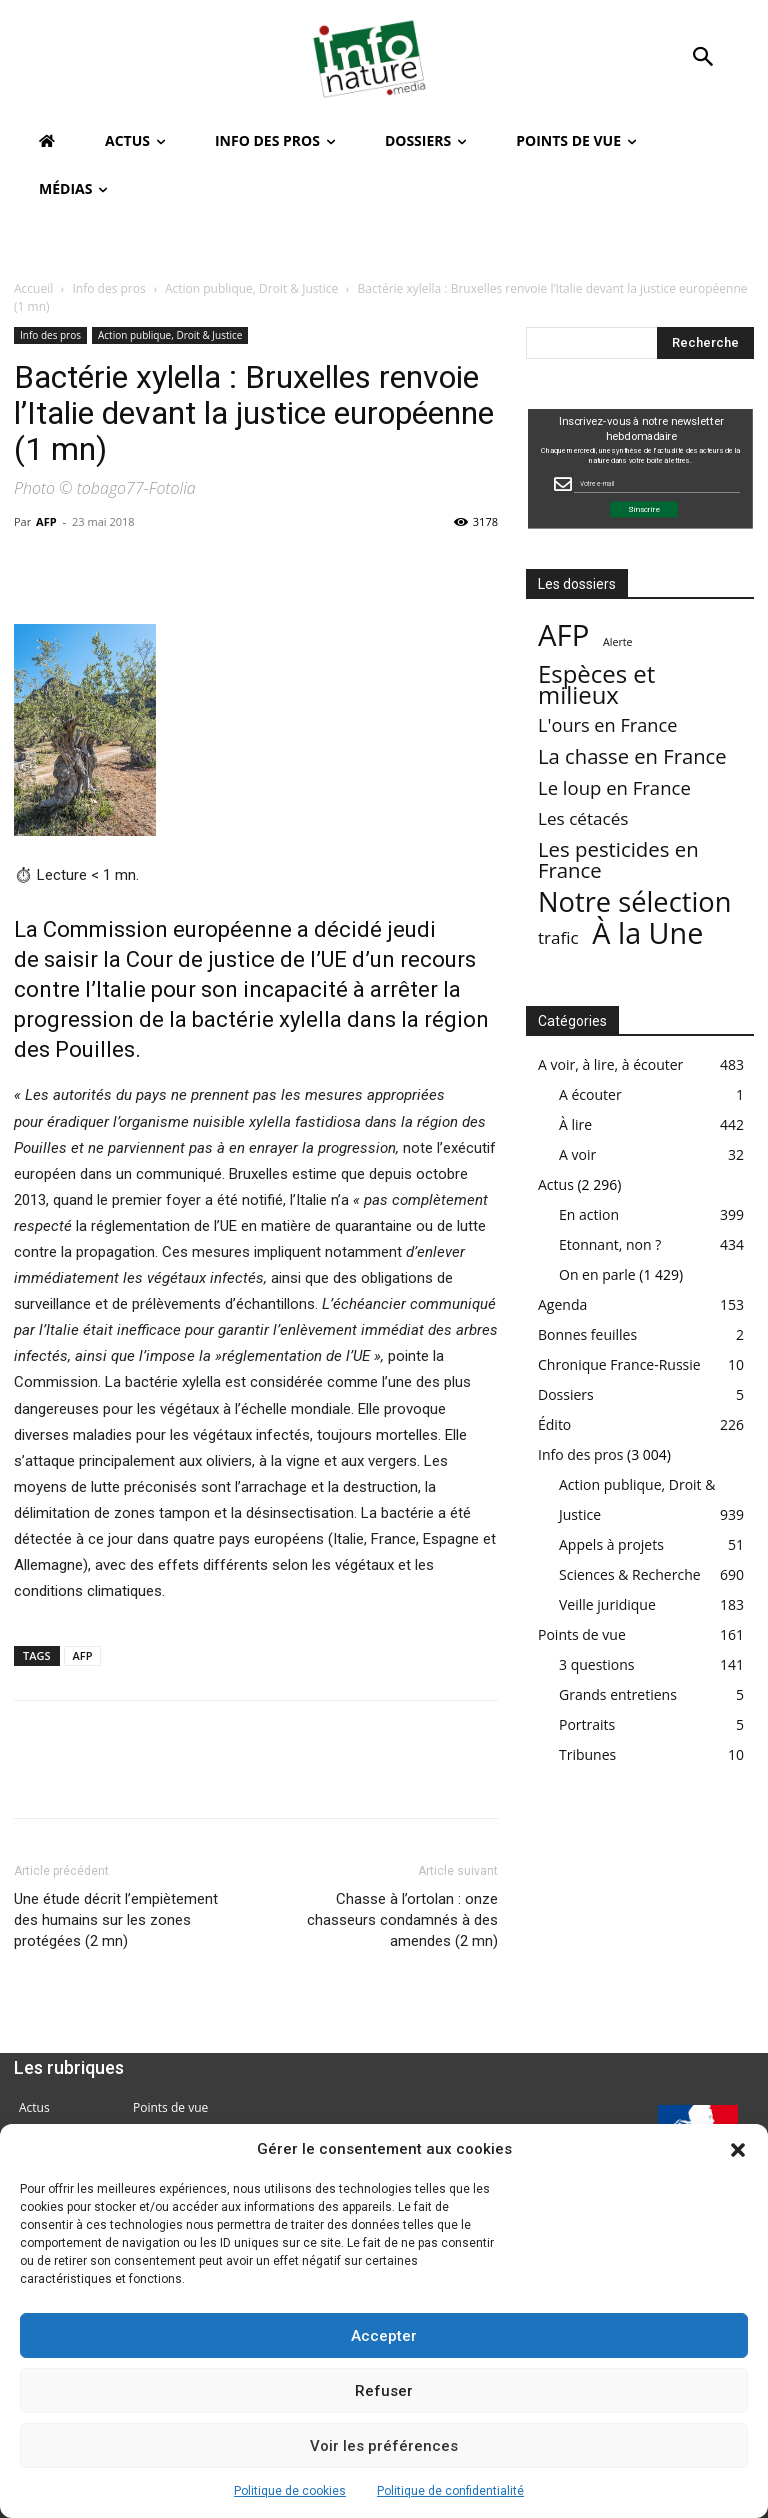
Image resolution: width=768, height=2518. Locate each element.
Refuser (384, 2391)
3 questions (597, 1664)
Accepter (384, 2336)
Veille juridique (607, 1604)
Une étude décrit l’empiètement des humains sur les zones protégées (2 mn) (116, 1920)
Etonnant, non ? (610, 1244)
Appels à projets (611, 1544)
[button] (738, 2150)
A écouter (590, 1094)
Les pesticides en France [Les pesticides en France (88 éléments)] (618, 860)
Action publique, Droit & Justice (251, 288)
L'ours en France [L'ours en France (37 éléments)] (607, 725)
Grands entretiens (618, 1694)
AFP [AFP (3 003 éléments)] (563, 635)
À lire (575, 1124)
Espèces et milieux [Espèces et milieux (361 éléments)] (596, 684)
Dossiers (566, 1394)
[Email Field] (657, 484)
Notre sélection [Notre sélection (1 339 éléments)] (634, 901)
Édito (554, 1424)
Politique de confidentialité (450, 2491)
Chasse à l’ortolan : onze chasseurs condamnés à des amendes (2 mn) (402, 1920)
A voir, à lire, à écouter (610, 1064)
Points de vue (582, 1634)
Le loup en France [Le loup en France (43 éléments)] (614, 787)
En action (589, 1214)
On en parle (597, 1274)
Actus (556, 1184)
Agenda (562, 1304)
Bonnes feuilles (587, 1334)
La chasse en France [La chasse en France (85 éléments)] (632, 756)
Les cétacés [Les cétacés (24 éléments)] (583, 818)
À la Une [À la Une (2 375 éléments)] (647, 932)
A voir (577, 1154)
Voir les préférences (384, 2446)
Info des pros (109, 288)
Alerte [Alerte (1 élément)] (618, 642)
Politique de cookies (290, 2491)
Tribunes (587, 1754)
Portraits (587, 1724)
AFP (46, 521)
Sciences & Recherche (630, 1574)
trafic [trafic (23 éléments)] (558, 937)
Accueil (33, 288)
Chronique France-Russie (619, 1364)
